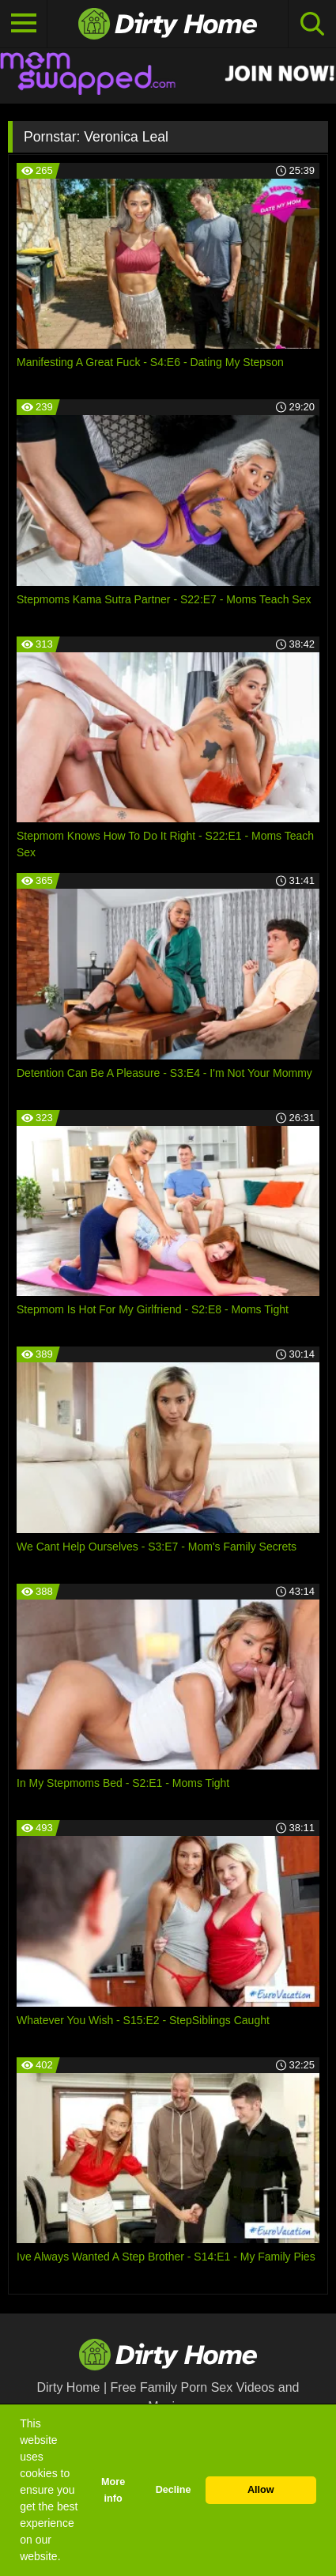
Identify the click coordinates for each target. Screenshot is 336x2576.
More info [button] (113, 2490)
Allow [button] (260, 2489)
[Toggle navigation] (23, 23)
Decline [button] (173, 2489)
